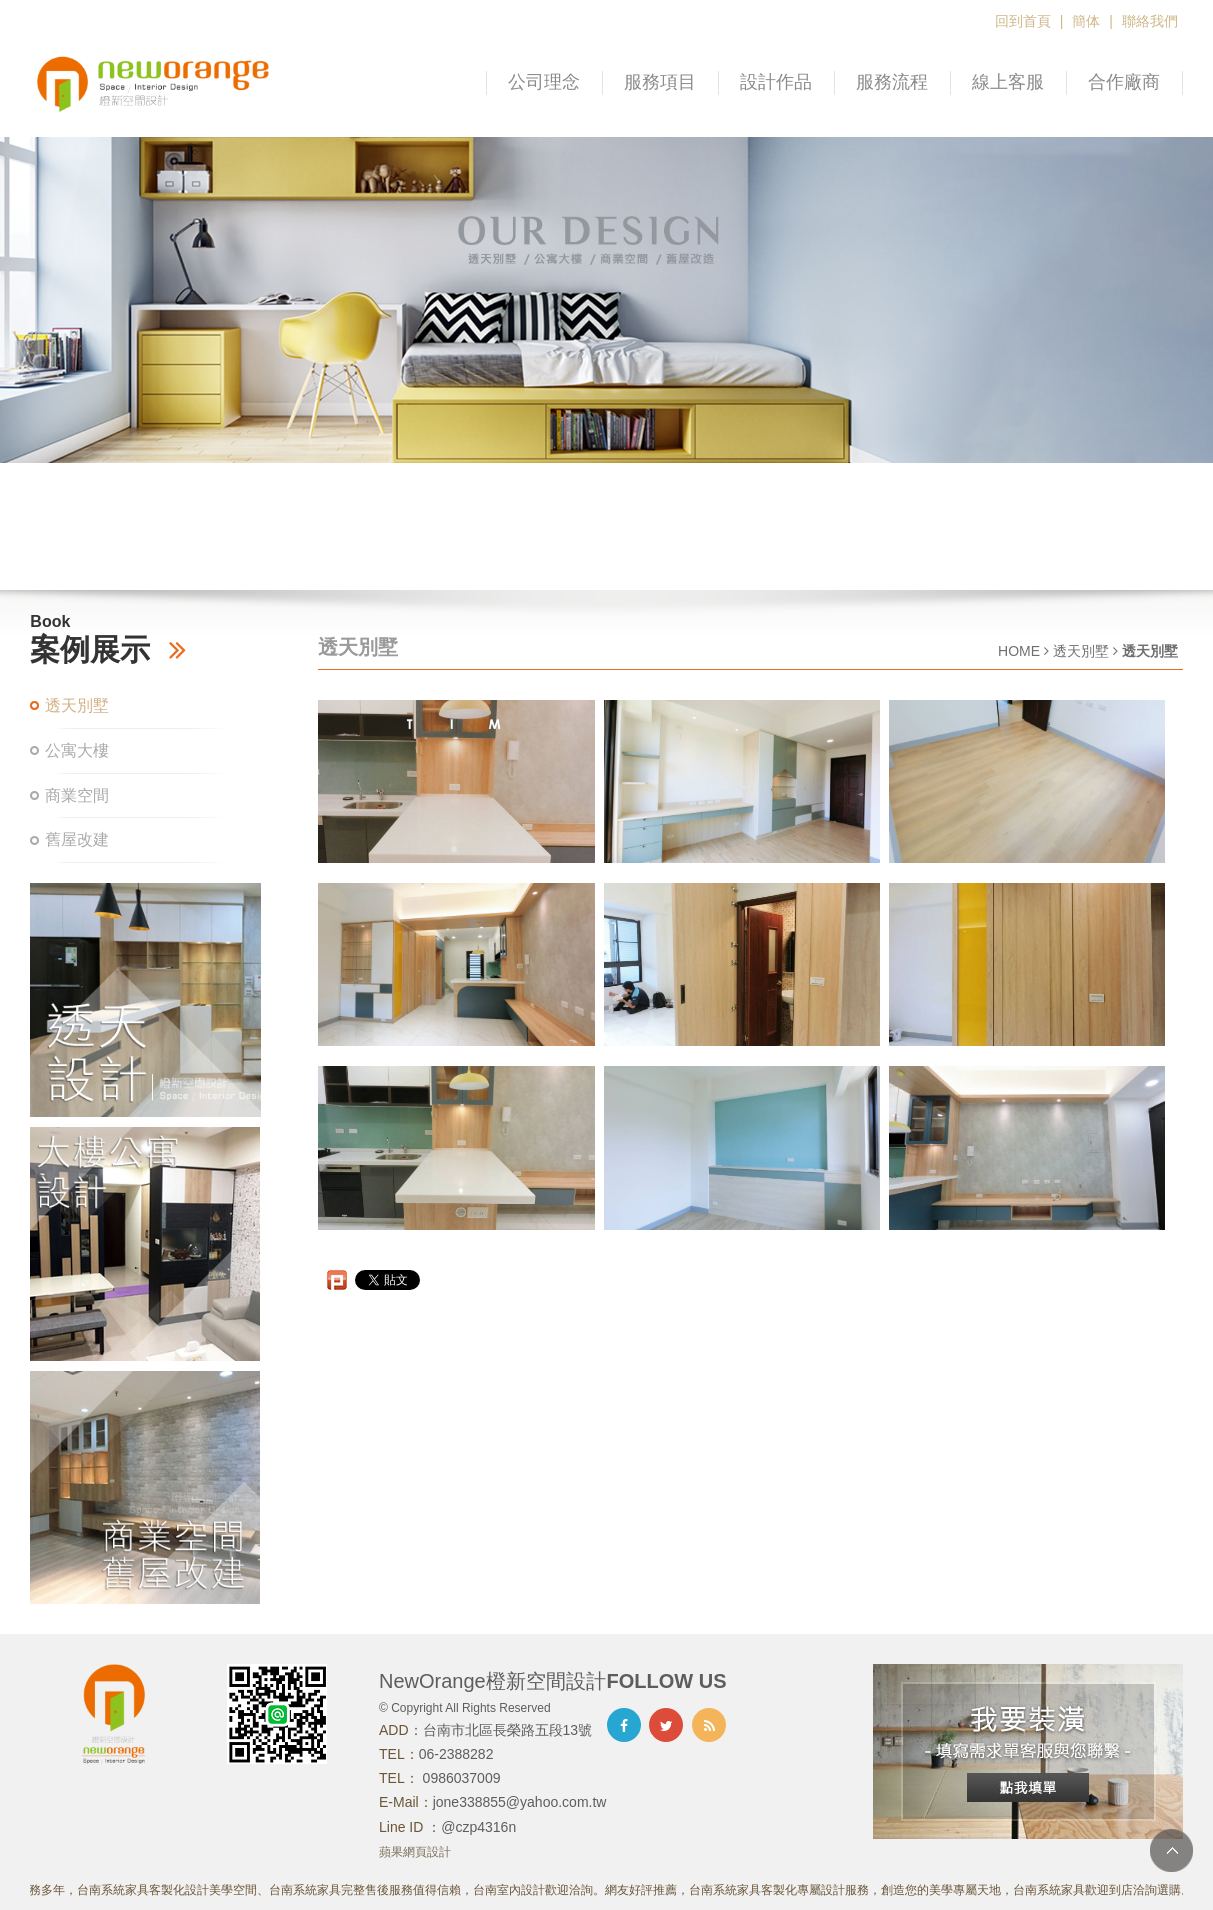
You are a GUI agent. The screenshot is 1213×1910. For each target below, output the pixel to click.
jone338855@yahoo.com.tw (520, 1802)
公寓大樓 (77, 750)
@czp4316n (478, 1827)
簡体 (1086, 21)
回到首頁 (1023, 21)
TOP (1171, 1850)
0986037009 (460, 1778)
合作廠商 (1124, 82)
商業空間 (77, 795)
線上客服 (1008, 82)
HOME (1019, 651)
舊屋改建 (77, 839)
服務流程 (892, 82)
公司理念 (544, 82)
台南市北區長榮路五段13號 (508, 1730)
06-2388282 (456, 1754)
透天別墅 (77, 705)
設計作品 (776, 82)
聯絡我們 (1150, 21)
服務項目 (660, 82)
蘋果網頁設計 (415, 1852)
